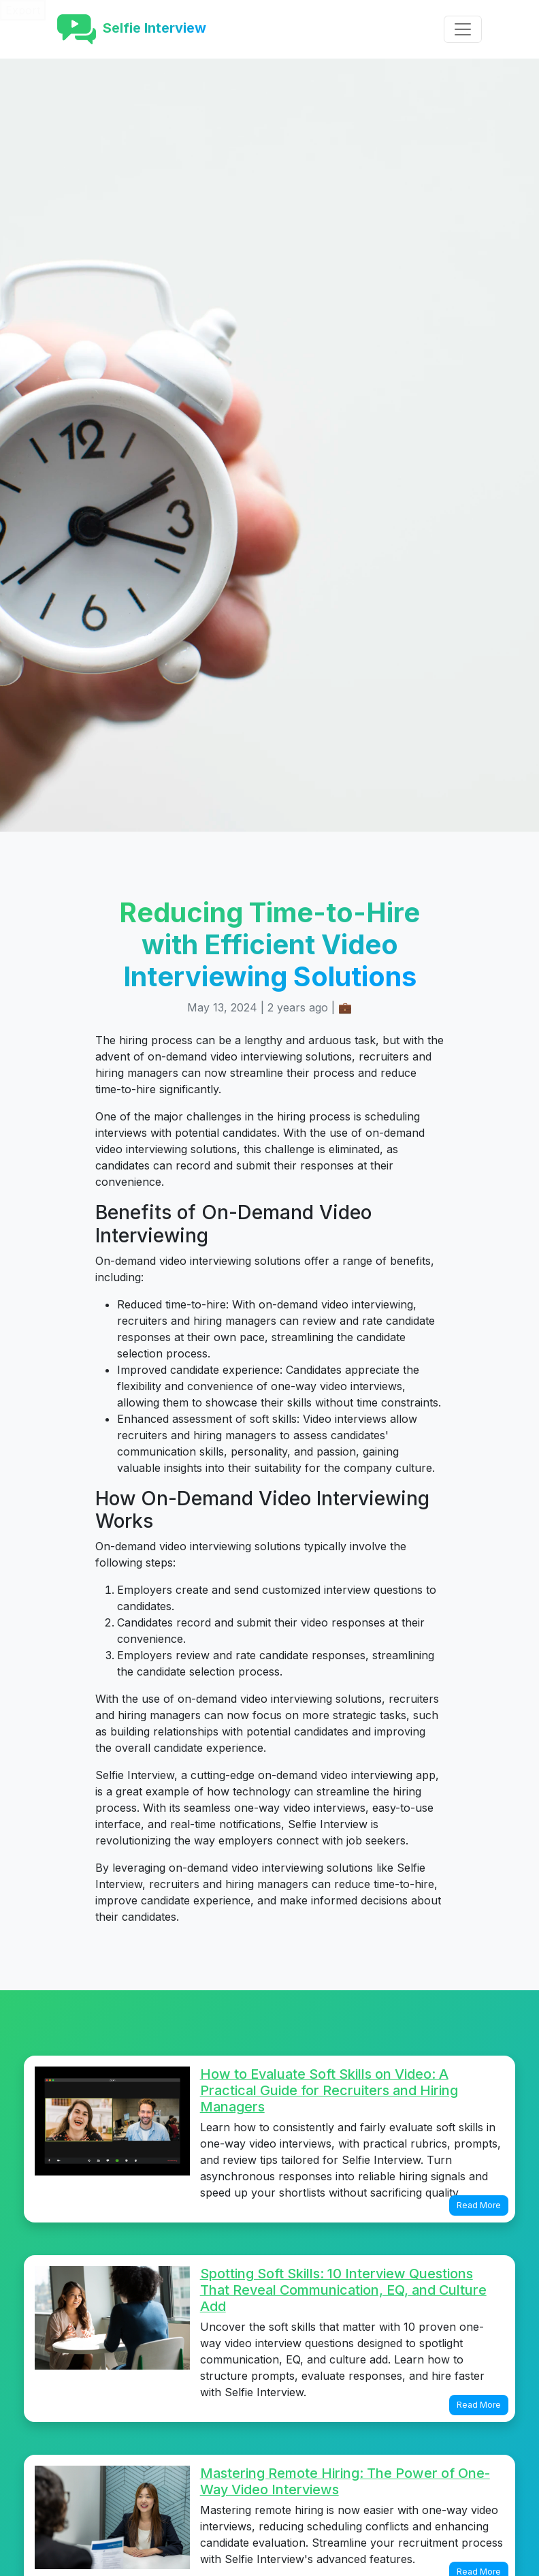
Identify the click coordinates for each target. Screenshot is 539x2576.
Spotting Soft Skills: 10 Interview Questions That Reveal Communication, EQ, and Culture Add (343, 2289)
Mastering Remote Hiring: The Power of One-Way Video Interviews (345, 2481)
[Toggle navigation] (463, 29)
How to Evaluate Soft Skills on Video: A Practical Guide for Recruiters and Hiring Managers (329, 2090)
